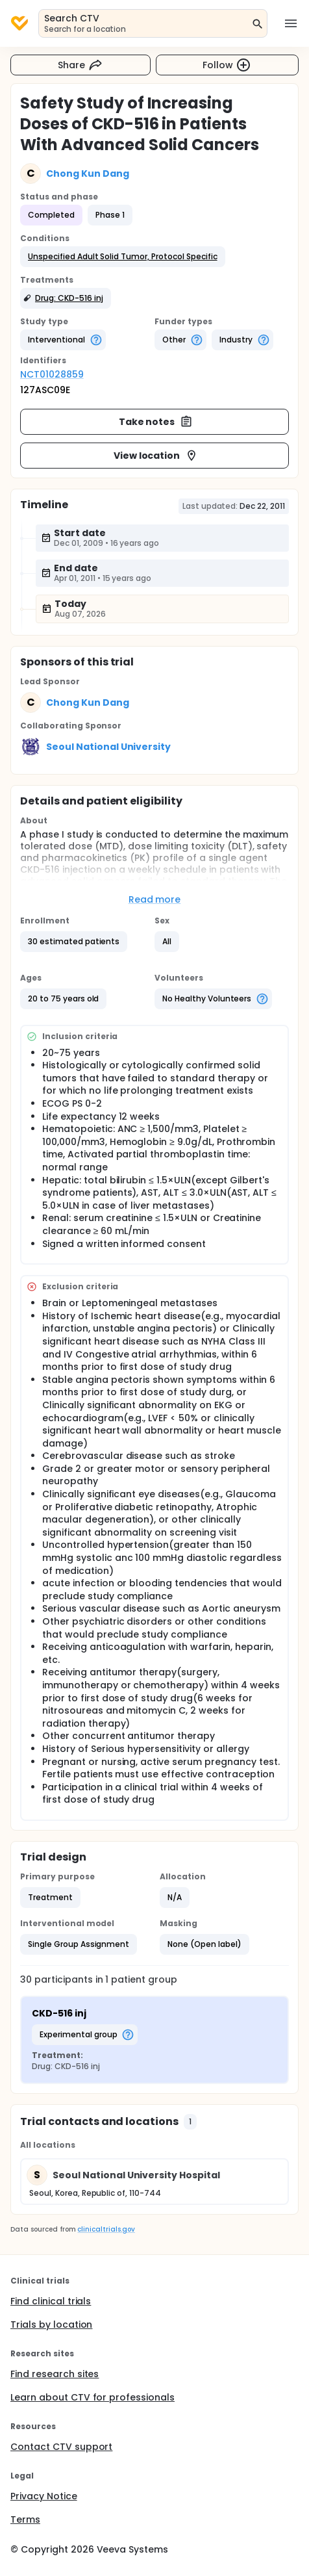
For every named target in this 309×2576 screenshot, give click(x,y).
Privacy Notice (43, 2496)
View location (156, 455)
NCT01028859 (52, 374)
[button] (122, 256)
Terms (25, 2519)
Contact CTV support (61, 2446)
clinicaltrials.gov (105, 2229)
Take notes (156, 421)
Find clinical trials (50, 2301)
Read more (155, 899)
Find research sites (54, 2373)
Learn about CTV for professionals (92, 2397)
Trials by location (51, 2324)
